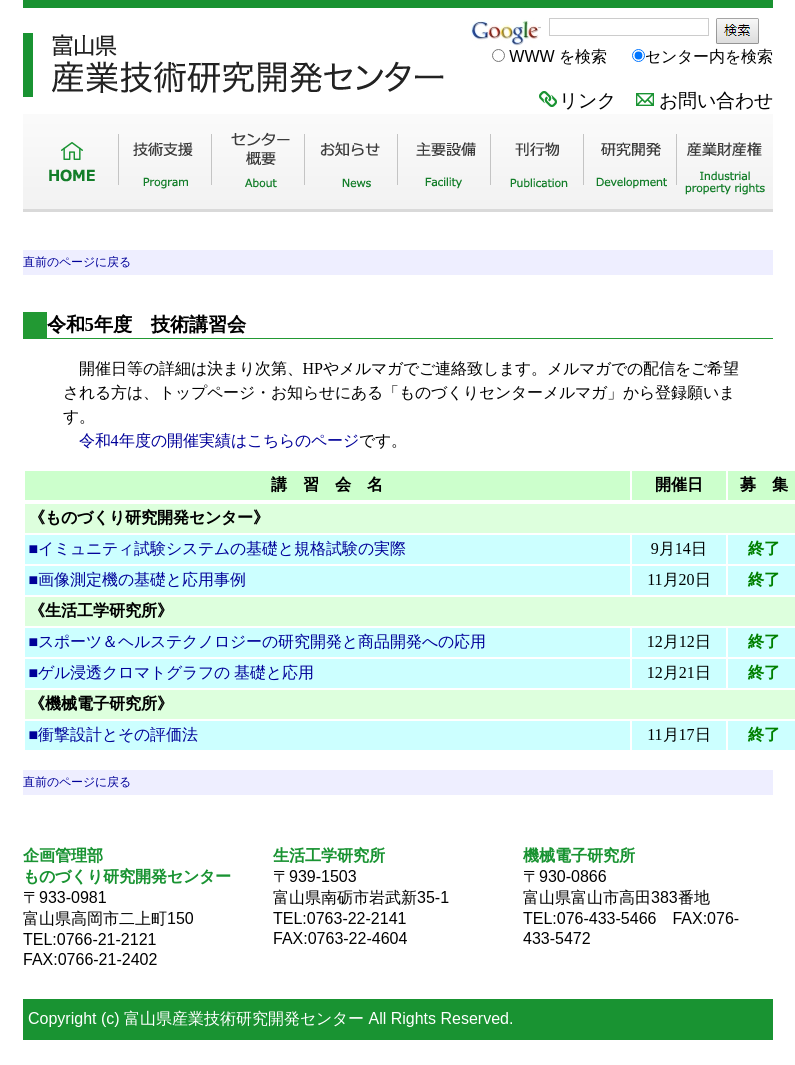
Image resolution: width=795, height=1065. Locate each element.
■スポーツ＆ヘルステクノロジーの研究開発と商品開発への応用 (258, 641)
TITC (398, 125)
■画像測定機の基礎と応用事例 (138, 579)
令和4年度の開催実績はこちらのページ (219, 440)
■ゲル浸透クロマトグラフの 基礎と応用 (172, 672)
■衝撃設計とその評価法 (114, 734)
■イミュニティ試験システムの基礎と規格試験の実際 (218, 548)
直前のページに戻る (77, 262)
